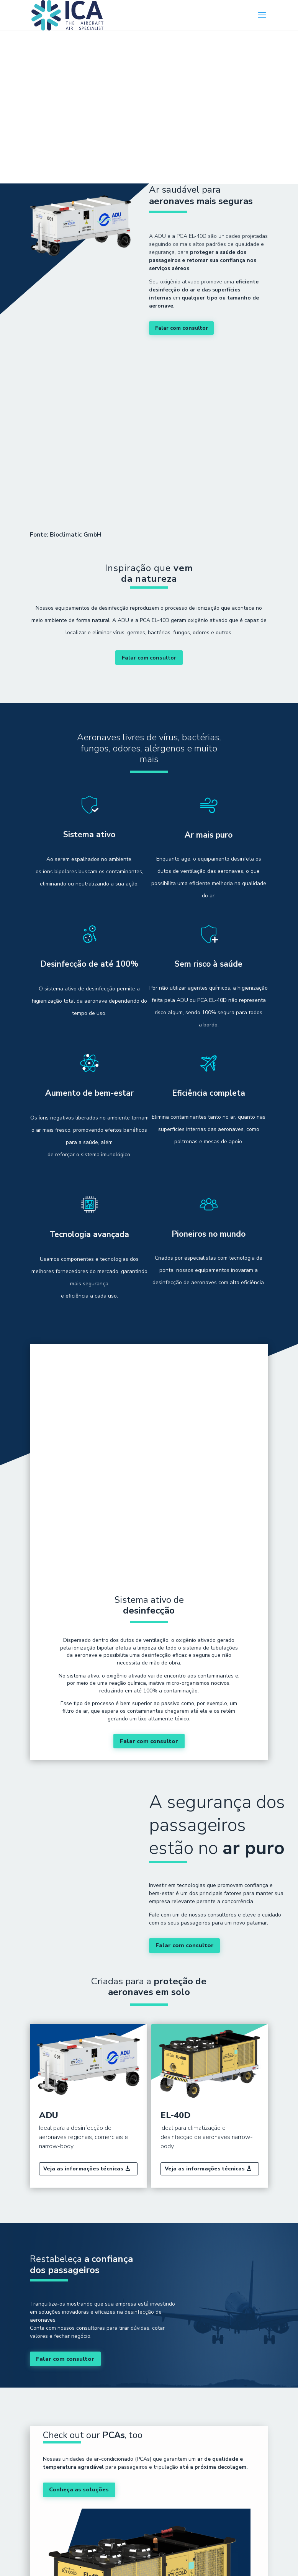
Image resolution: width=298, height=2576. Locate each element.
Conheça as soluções (81, 2397)
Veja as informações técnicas (83, 2075)
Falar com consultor (180, 327)
